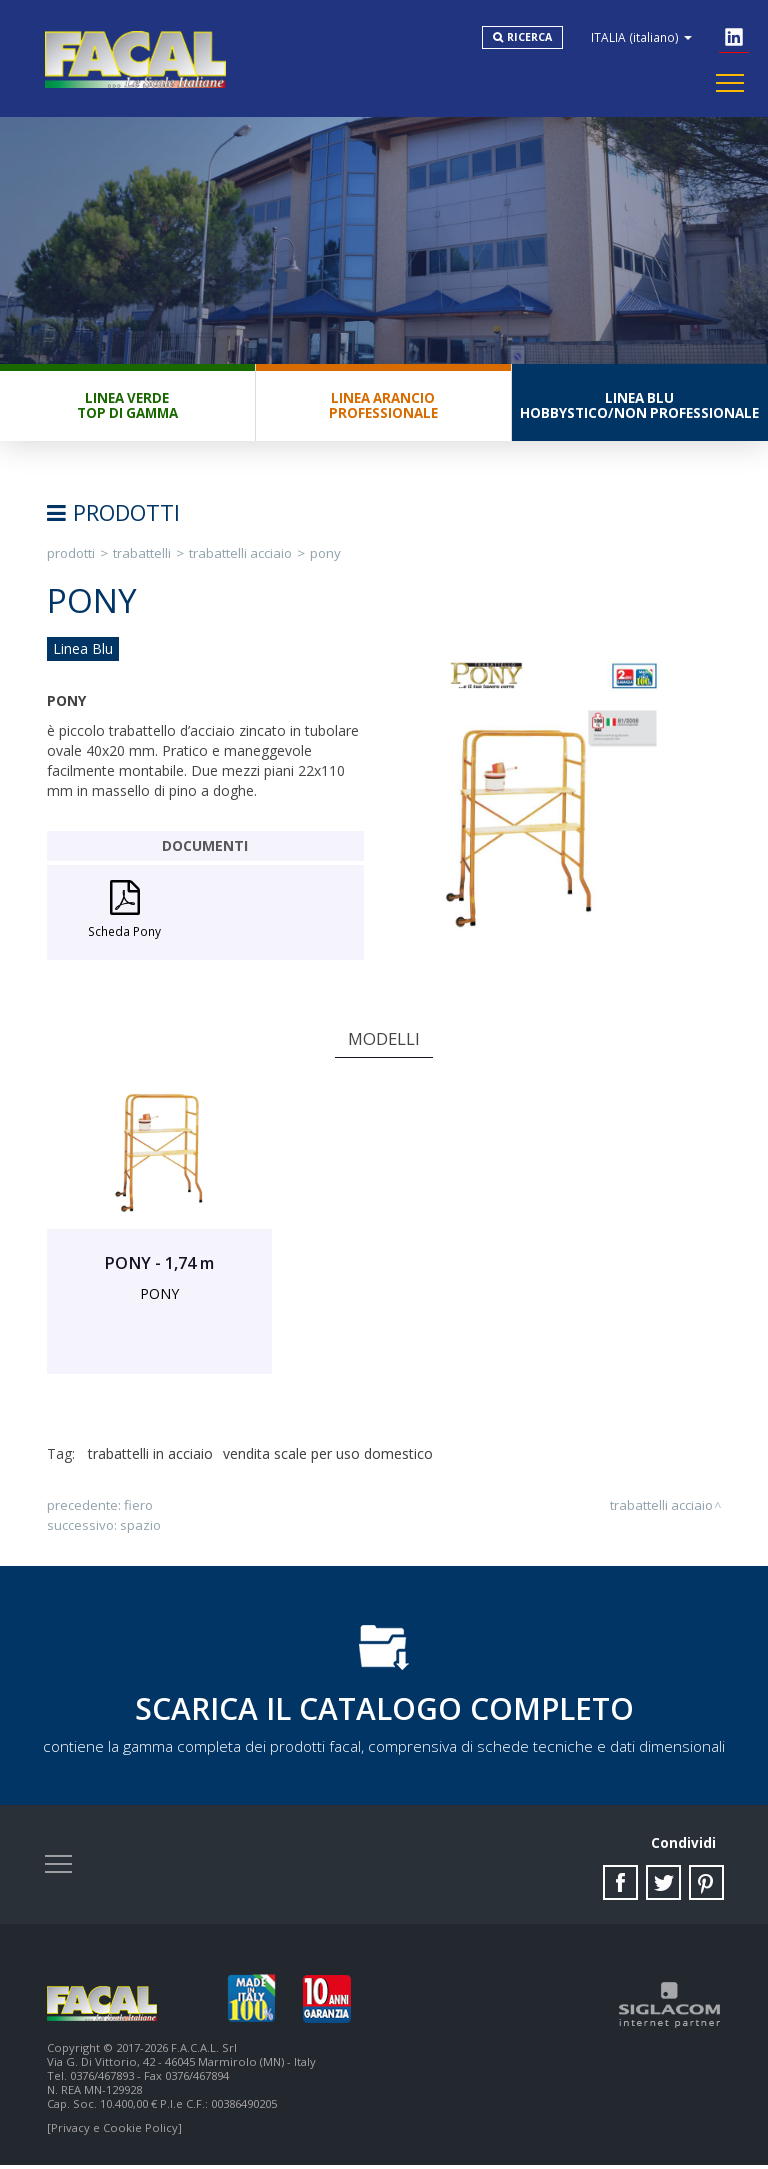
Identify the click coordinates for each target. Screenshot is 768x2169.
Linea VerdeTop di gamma (127, 407)
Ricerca (531, 38)
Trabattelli (142, 555)
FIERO (138, 1507)
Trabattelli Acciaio (240, 555)
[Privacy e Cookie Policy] (114, 2131)
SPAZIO (140, 1527)
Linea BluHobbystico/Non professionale (639, 407)
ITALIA (643, 38)
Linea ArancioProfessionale (383, 407)
